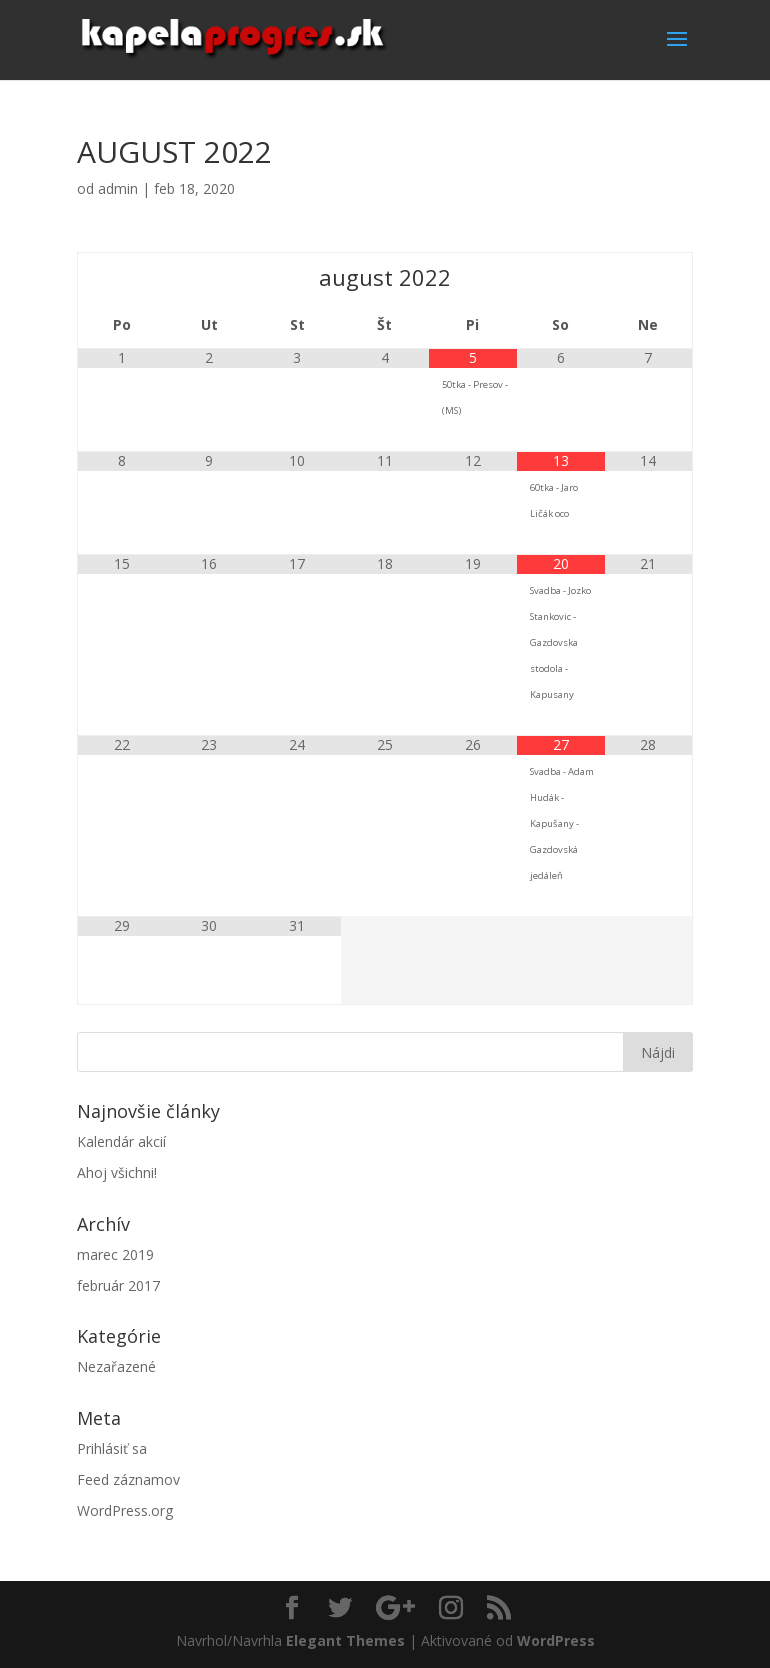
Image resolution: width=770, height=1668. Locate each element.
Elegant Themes (345, 1640)
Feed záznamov (128, 1479)
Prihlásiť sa (112, 1448)
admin (118, 188)
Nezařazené (116, 1366)
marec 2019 (115, 1254)
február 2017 (118, 1285)
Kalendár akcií (121, 1141)
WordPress (556, 1640)
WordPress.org (125, 1510)
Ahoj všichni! (117, 1172)
